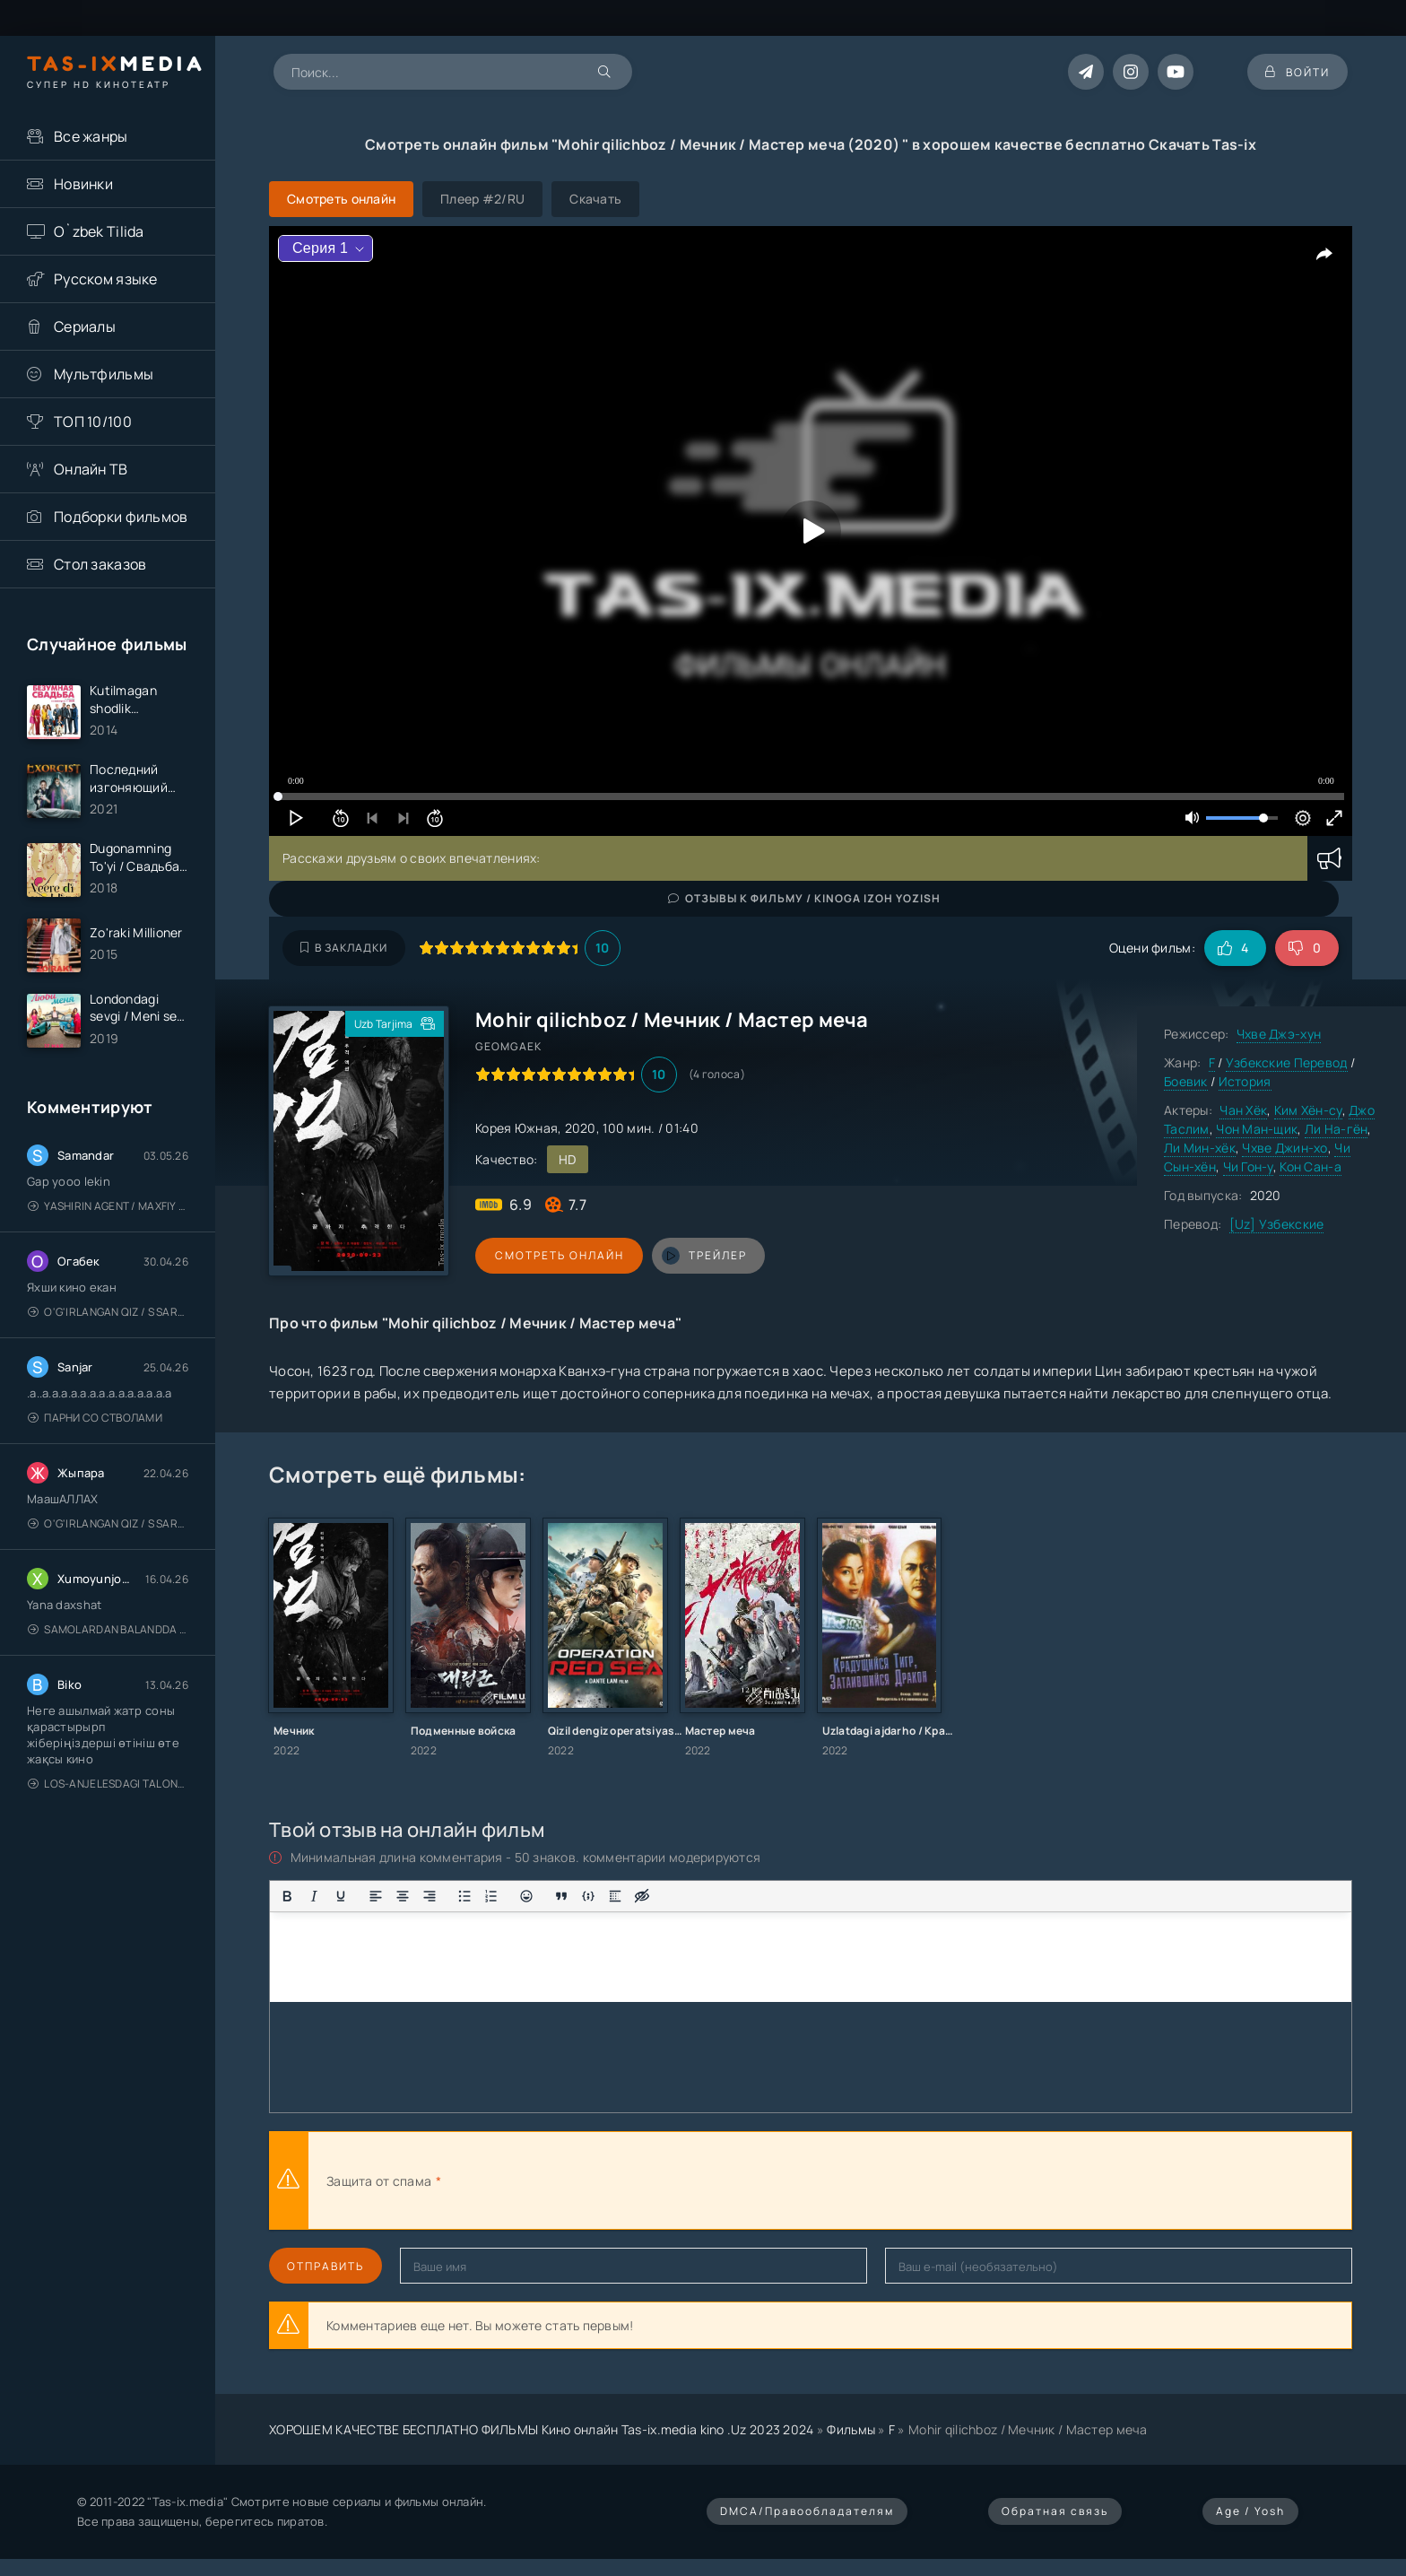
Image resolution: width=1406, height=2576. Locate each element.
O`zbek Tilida (99, 231)
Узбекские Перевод (1287, 1062)
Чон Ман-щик (1257, 1128)
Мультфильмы (103, 374)
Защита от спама (378, 2180)
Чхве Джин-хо (1284, 1147)
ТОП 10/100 (93, 421)
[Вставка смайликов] (526, 1896)
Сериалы (85, 326)
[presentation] (642, 2180)
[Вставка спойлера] (615, 1896)
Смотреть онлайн (557, 1255)
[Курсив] (313, 1896)
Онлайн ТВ (91, 469)
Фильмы (851, 2429)
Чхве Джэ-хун (1279, 1033)
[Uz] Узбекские (1276, 1223)
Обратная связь (1055, 2511)
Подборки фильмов (120, 517)
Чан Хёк (1243, 1109)
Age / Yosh (1250, 2511)
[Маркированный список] (464, 1896)
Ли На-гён (1336, 1128)
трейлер (701, 1256)
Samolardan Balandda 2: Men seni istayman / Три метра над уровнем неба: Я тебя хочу (108, 1630)
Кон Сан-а (1310, 1166)
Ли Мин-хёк (1200, 1147)
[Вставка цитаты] (561, 1896)
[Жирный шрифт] (286, 1896)
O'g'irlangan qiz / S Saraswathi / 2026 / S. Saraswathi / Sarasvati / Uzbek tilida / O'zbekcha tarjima (108, 1312)
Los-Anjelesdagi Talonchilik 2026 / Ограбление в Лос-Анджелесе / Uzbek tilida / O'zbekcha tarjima (108, 1784)
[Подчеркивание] (340, 1896)
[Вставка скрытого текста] (642, 1896)
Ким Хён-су (1308, 1109)
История (1245, 1081)
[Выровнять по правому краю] (429, 1896)
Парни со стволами (95, 1418)
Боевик (1186, 1081)
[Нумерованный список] (491, 1896)
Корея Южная (516, 1127)
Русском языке (106, 279)
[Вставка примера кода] (588, 1896)
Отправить (325, 2266)
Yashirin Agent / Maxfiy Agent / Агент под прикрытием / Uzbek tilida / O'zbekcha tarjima (108, 1206)
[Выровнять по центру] (402, 1896)
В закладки (343, 947)
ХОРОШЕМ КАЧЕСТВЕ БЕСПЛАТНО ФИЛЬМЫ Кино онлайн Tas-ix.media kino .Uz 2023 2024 (541, 2429)
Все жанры (91, 136)
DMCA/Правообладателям (807, 2511)
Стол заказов (100, 564)
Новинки (83, 184)
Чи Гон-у (1248, 1166)
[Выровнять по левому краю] (375, 1896)
